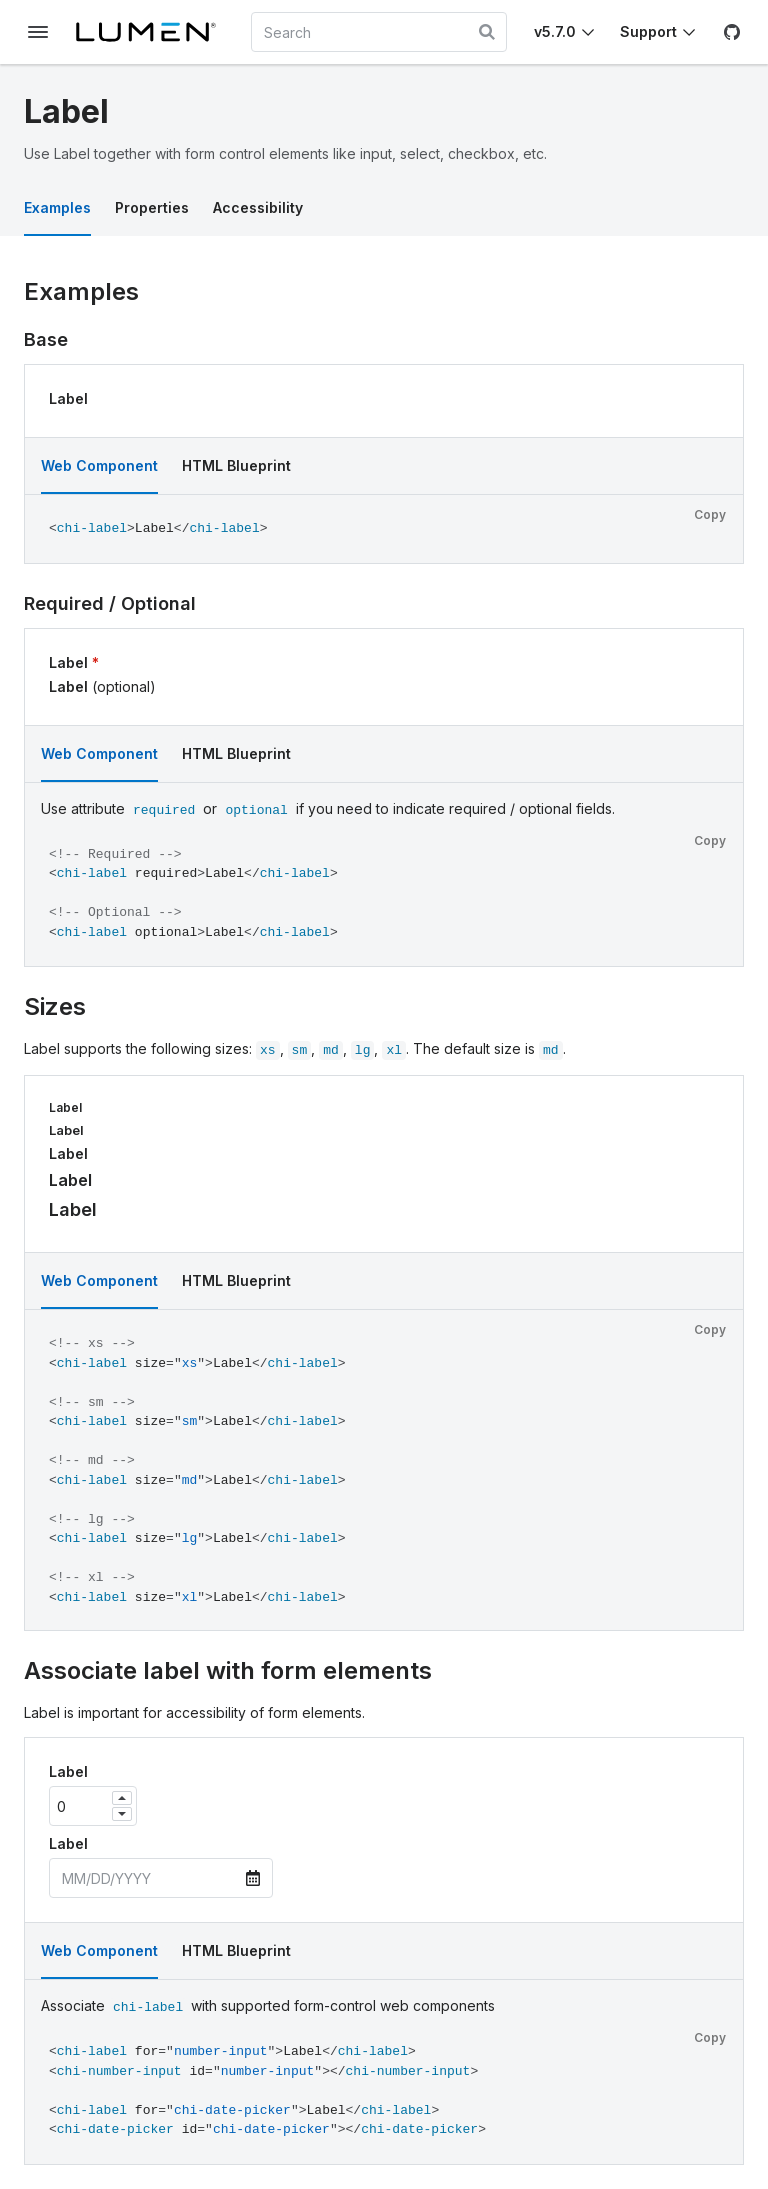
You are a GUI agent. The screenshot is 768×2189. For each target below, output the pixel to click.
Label (68, 398)
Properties (152, 207)
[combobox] (379, 32)
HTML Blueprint (236, 465)
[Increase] (122, 1798)
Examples (57, 207)
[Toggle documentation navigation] (38, 32)
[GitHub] (732, 32)
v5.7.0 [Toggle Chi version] (555, 31)
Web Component (99, 465)
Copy (710, 514)
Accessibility (258, 207)
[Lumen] (154, 32)
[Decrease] (122, 1814)
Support (648, 31)
